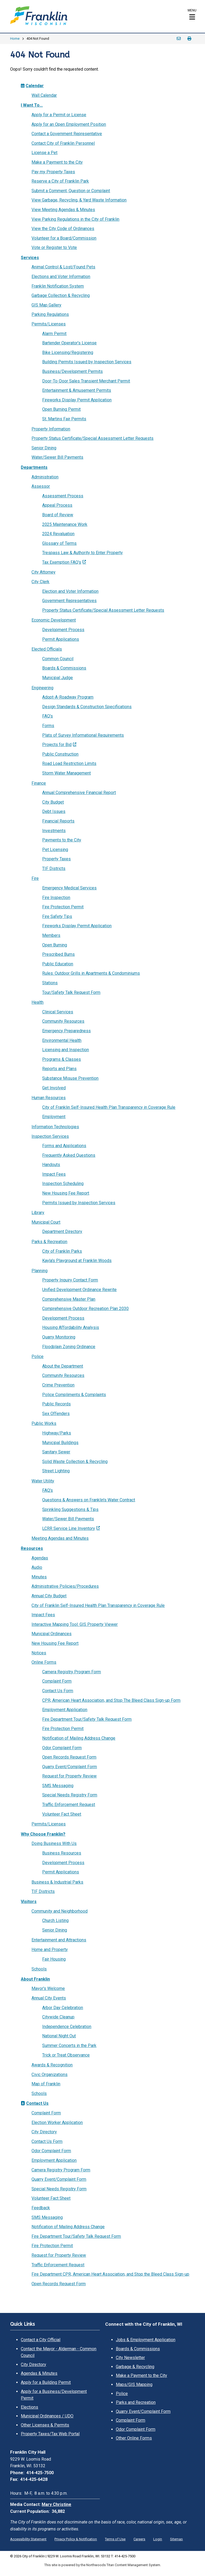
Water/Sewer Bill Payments (57, 457)
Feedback (40, 2207)
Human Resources (48, 1097)
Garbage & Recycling (135, 2366)
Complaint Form (57, 1681)
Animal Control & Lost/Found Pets (63, 266)
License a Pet (44, 152)
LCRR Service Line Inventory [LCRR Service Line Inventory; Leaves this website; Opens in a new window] (68, 1528)
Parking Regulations (50, 314)
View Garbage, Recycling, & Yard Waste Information (79, 200)
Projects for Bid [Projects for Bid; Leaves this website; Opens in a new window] (57, 744)
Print (190, 39)
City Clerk (40, 581)
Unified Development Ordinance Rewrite (79, 1289)
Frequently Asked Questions (68, 1155)
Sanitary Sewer (56, 1451)
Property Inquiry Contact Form (70, 1280)
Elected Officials (46, 649)
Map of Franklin (45, 2083)
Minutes (39, 1576)
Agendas (39, 1558)
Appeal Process (57, 505)
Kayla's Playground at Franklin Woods (77, 1260)
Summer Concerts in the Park (69, 2045)
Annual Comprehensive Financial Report (79, 792)
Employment (53, 1116)
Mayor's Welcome (48, 1988)
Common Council (57, 658)
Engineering (42, 687)
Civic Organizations (49, 2074)
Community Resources (63, 1021)
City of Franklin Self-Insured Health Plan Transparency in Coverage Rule (108, 1107)
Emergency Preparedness (66, 1030)
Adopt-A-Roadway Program (67, 697)
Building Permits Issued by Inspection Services (86, 361)
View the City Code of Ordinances (62, 228)
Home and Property (49, 1949)
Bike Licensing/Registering (67, 352)
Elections (29, 2407)
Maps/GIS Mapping (134, 2384)
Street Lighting (56, 1470)
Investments (54, 830)
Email (179, 39)
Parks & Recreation (49, 1241)
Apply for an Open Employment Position (68, 124)
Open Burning (54, 945)
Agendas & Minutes (39, 2373)
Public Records (56, 1403)
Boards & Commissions (64, 668)
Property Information (50, 429)
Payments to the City (61, 839)
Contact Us (35, 2103)
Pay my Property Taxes (53, 171)
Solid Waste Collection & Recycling (75, 1461)
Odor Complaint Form (62, 1747)
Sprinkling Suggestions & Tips (70, 1509)
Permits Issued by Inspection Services (78, 1202)
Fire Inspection (56, 897)
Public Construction (60, 754)
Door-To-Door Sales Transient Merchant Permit (86, 381)
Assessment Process (62, 495)
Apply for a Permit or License (58, 114)
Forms (48, 725)
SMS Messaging (57, 1785)
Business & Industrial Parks (57, 1882)
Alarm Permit (54, 333)
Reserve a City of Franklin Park (60, 181)
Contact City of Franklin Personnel (63, 143)
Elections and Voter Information (60, 276)
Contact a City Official (40, 2339)
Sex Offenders (56, 1413)
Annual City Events (48, 1998)
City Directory (44, 2131)
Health (37, 1002)
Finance (38, 783)
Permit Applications (60, 639)
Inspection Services (50, 1136)
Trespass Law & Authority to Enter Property (82, 552)
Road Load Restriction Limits (69, 763)
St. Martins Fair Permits (64, 418)
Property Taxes (56, 858)
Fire (35, 878)
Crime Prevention (58, 1385)
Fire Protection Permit (63, 906)
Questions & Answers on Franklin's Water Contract (88, 1499)
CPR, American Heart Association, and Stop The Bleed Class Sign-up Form (111, 1700)
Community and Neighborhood (59, 1911)
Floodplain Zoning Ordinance (68, 1346)
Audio (36, 1567)
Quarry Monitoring (58, 1337)
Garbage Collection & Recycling (60, 295)
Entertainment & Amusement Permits (76, 390)
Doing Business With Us (54, 1843)
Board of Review (57, 514)
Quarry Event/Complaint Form (69, 1766)
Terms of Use (115, 2539)
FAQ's (47, 716)
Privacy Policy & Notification (75, 2539)
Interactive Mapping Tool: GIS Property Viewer (74, 1624)
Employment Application (64, 1709)
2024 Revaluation (58, 533)
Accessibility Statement (28, 2539)
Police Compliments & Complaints (74, 1394)
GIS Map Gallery (46, 305)
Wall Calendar (44, 95)
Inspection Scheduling (63, 1183)
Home (14, 39)
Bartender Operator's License (69, 342)
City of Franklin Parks (62, 1251)
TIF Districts (53, 868)
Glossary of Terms (59, 543)
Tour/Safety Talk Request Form (71, 992)
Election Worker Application (57, 2122)
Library (37, 1212)
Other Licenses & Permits (45, 2425)
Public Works (43, 1423)
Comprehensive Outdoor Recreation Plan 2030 (85, 1308)
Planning (39, 1270)
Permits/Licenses (48, 323)
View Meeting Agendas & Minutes (63, 209)
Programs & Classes (61, 1059)
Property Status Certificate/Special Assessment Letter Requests (92, 438)
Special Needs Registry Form (69, 1794)
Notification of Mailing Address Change (78, 1738)
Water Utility (42, 1480)
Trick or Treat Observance (66, 2055)
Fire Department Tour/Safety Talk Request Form (87, 1719)
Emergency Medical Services (69, 887)
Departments (34, 467)
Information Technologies (55, 1126)
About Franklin (35, 1979)
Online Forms (43, 1662)
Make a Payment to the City (57, 162)
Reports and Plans (59, 1068)
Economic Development (53, 620)
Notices (38, 1652)
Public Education (57, 963)
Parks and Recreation (136, 2402)
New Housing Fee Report (65, 1193)
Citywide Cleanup (58, 2016)
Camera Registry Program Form (71, 1671)
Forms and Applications (64, 1145)
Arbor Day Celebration (62, 2007)
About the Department (62, 1366)
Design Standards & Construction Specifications (87, 706)
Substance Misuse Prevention (70, 1078)
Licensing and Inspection (65, 1049)
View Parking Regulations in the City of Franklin (75, 219)
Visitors (29, 1901)
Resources (32, 1548)
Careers (139, 2539)
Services (30, 257)
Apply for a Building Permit (46, 2382)
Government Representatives (69, 600)
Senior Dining (43, 447)
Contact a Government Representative (66, 133)
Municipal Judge (57, 677)
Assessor (40, 486)
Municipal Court (45, 1222)
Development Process (63, 629)
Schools (39, 1969)
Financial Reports (58, 821)
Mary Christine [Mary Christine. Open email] (56, 2504)
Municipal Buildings (60, 1442)
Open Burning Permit (61, 409)
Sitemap (176, 2539)
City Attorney (43, 572)
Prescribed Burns (58, 954)
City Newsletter (130, 2357)
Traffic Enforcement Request (68, 1804)
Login (157, 2539)
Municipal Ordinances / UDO (47, 2415)
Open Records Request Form (69, 1757)
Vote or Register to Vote (54, 247)
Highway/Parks (56, 1433)
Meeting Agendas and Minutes (60, 1538)
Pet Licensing (55, 849)
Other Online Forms (134, 2438)
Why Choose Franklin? (43, 1834)
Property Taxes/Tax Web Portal (50, 2433)
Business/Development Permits (72, 371)
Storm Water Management (66, 773)
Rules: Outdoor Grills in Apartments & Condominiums (91, 973)
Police (37, 1356)
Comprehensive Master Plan (68, 1299)
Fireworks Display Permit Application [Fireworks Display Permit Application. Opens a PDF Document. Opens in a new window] (77, 925)
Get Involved (54, 1087)
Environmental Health (61, 1040)
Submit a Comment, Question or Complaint (70, 190)
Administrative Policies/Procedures (65, 1586)
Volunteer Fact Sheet (61, 1814)
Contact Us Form (57, 1690)
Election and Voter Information (70, 591)
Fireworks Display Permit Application (77, 399)
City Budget (53, 802)
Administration (44, 476)
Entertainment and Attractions (58, 1939)
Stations (50, 982)
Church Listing (55, 1920)
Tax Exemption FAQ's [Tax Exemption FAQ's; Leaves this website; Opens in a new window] (61, 562)
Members (51, 935)
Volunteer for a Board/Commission (63, 238)
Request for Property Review (69, 1776)
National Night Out (59, 2035)
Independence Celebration (66, 2026)
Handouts (51, 1164)
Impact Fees (54, 1174)
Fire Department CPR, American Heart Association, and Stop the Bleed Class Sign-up (110, 2274)
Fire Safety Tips (57, 916)
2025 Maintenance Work (64, 524)
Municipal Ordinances (51, 1633)
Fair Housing (54, 1959)
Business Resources (61, 1853)
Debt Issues (53, 811)
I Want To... (32, 105)
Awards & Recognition (52, 2064)
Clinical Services (57, 1011)
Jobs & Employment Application (145, 2339)
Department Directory (62, 1231)
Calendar (32, 85)
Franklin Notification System (57, 286)
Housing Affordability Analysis (70, 1327)
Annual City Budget (48, 1595)
